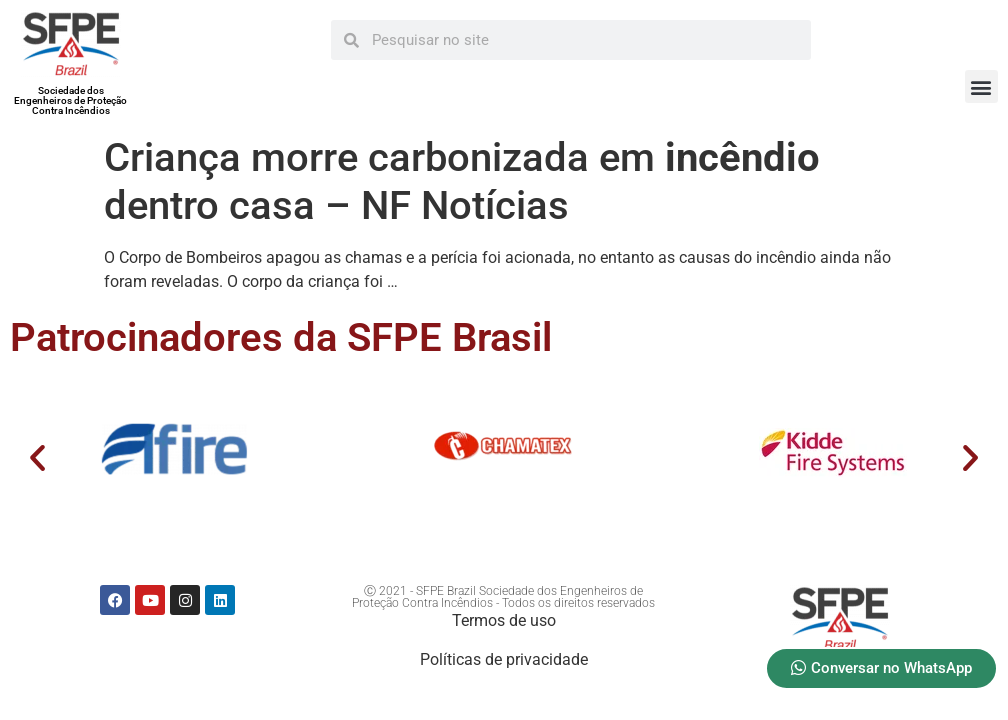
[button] (981, 86)
